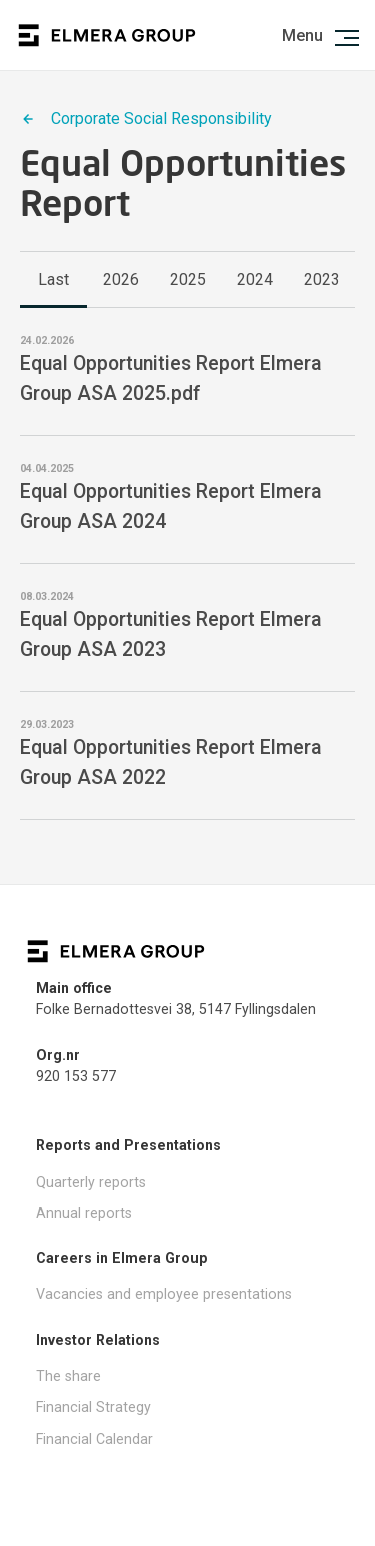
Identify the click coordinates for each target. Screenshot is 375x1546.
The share (68, 1376)
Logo (107, 35)
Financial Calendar (94, 1439)
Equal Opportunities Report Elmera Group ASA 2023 (171, 634)
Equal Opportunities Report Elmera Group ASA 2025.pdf (171, 378)
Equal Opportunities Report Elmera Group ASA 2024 (171, 506)
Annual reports (84, 1213)
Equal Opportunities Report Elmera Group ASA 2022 (171, 762)
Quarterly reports (91, 1182)
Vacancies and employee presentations (164, 1294)
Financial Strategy (93, 1407)
